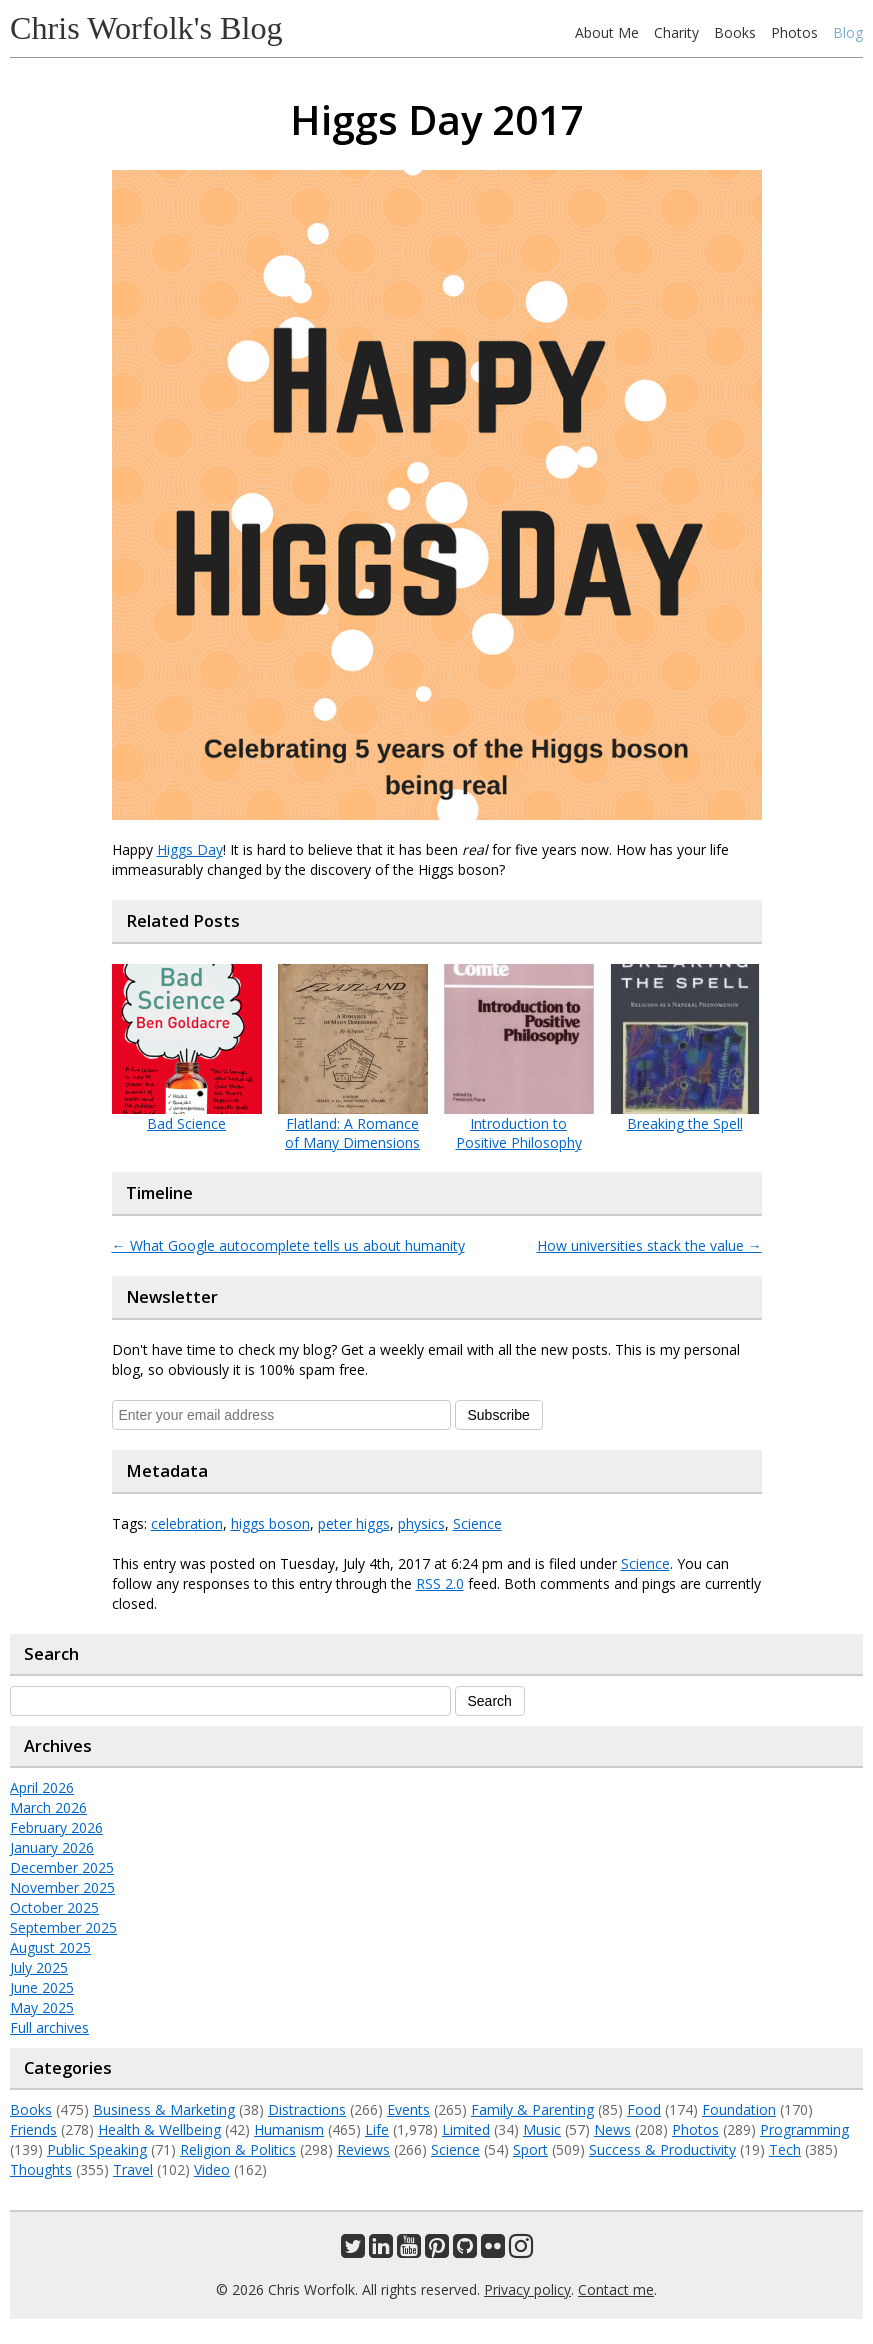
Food (644, 2109)
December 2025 (62, 1867)
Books (735, 32)
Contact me (616, 2289)
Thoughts (41, 2169)
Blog (848, 32)
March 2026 (48, 1807)
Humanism (289, 2129)
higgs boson (270, 1523)
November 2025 (62, 1887)
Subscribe (499, 1415)
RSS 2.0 (440, 1583)
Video (212, 2169)
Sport (530, 2149)
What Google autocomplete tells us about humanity (288, 1245)
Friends (33, 2129)
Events (408, 2109)
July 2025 (39, 1967)
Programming (804, 2129)
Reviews (363, 2149)
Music (542, 2129)
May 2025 (42, 2007)
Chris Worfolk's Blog (146, 28)
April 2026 (42, 1787)
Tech (785, 2149)
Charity (676, 32)
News (612, 2129)
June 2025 (42, 1987)
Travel (133, 2169)
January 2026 (52, 1847)
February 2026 (56, 1827)
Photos (794, 32)
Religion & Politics (238, 2149)
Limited (466, 2129)
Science (477, 1523)
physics (421, 1523)
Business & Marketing (164, 2109)
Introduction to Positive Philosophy (519, 1133)
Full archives (49, 2027)
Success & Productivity (662, 2149)
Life (377, 2129)
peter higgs (354, 1523)
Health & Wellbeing (159, 2129)
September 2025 (63, 1927)
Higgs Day (190, 849)
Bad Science (186, 1123)
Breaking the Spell (685, 1123)
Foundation (739, 2109)
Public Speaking (97, 2149)
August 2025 (50, 1947)
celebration (187, 1523)
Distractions (307, 2109)
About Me (607, 32)
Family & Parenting (532, 2109)
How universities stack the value (649, 1245)
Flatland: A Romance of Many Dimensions (352, 1133)
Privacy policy (527, 2289)
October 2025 (54, 1907)
